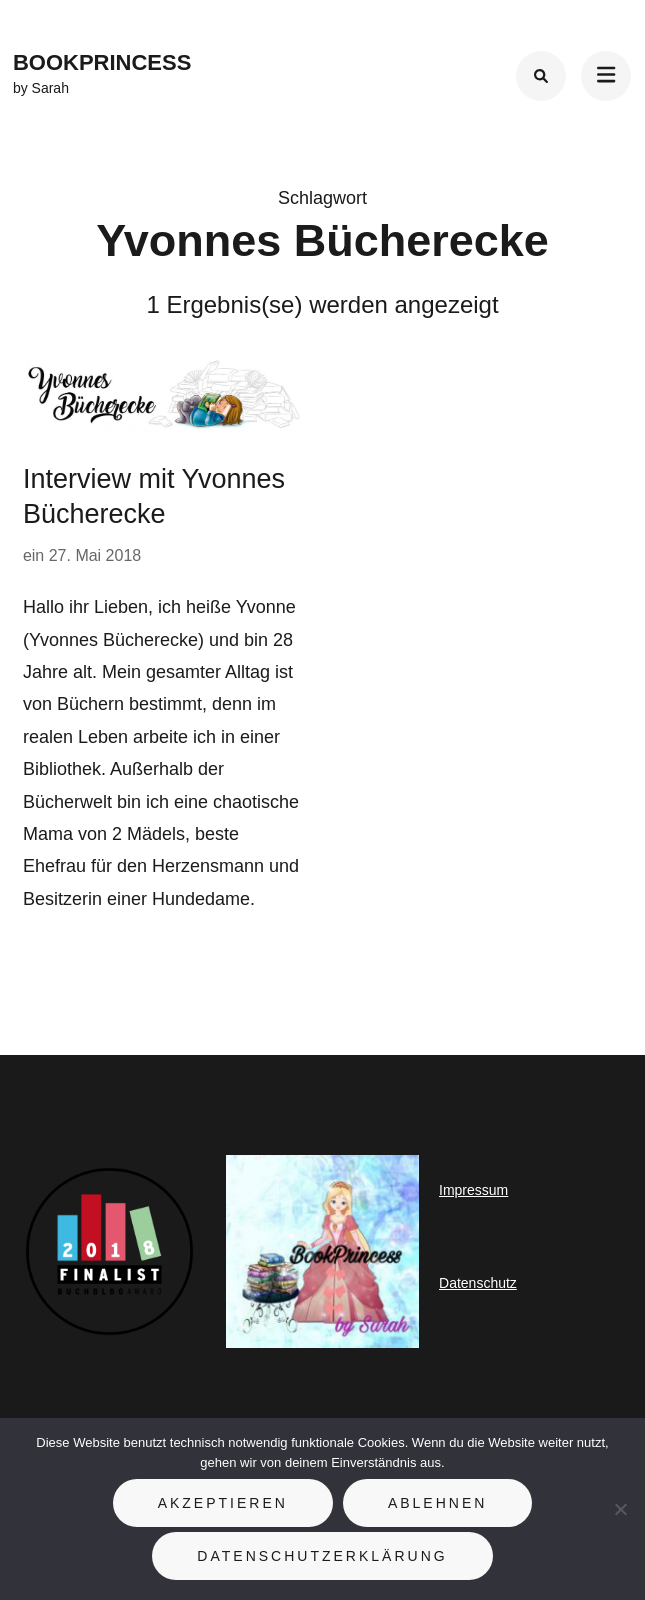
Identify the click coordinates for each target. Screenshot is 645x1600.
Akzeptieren (223, 1503)
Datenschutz (478, 1283)
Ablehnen (437, 1503)
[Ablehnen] (620, 1509)
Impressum (473, 1190)
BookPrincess (102, 62)
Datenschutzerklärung (322, 1556)
